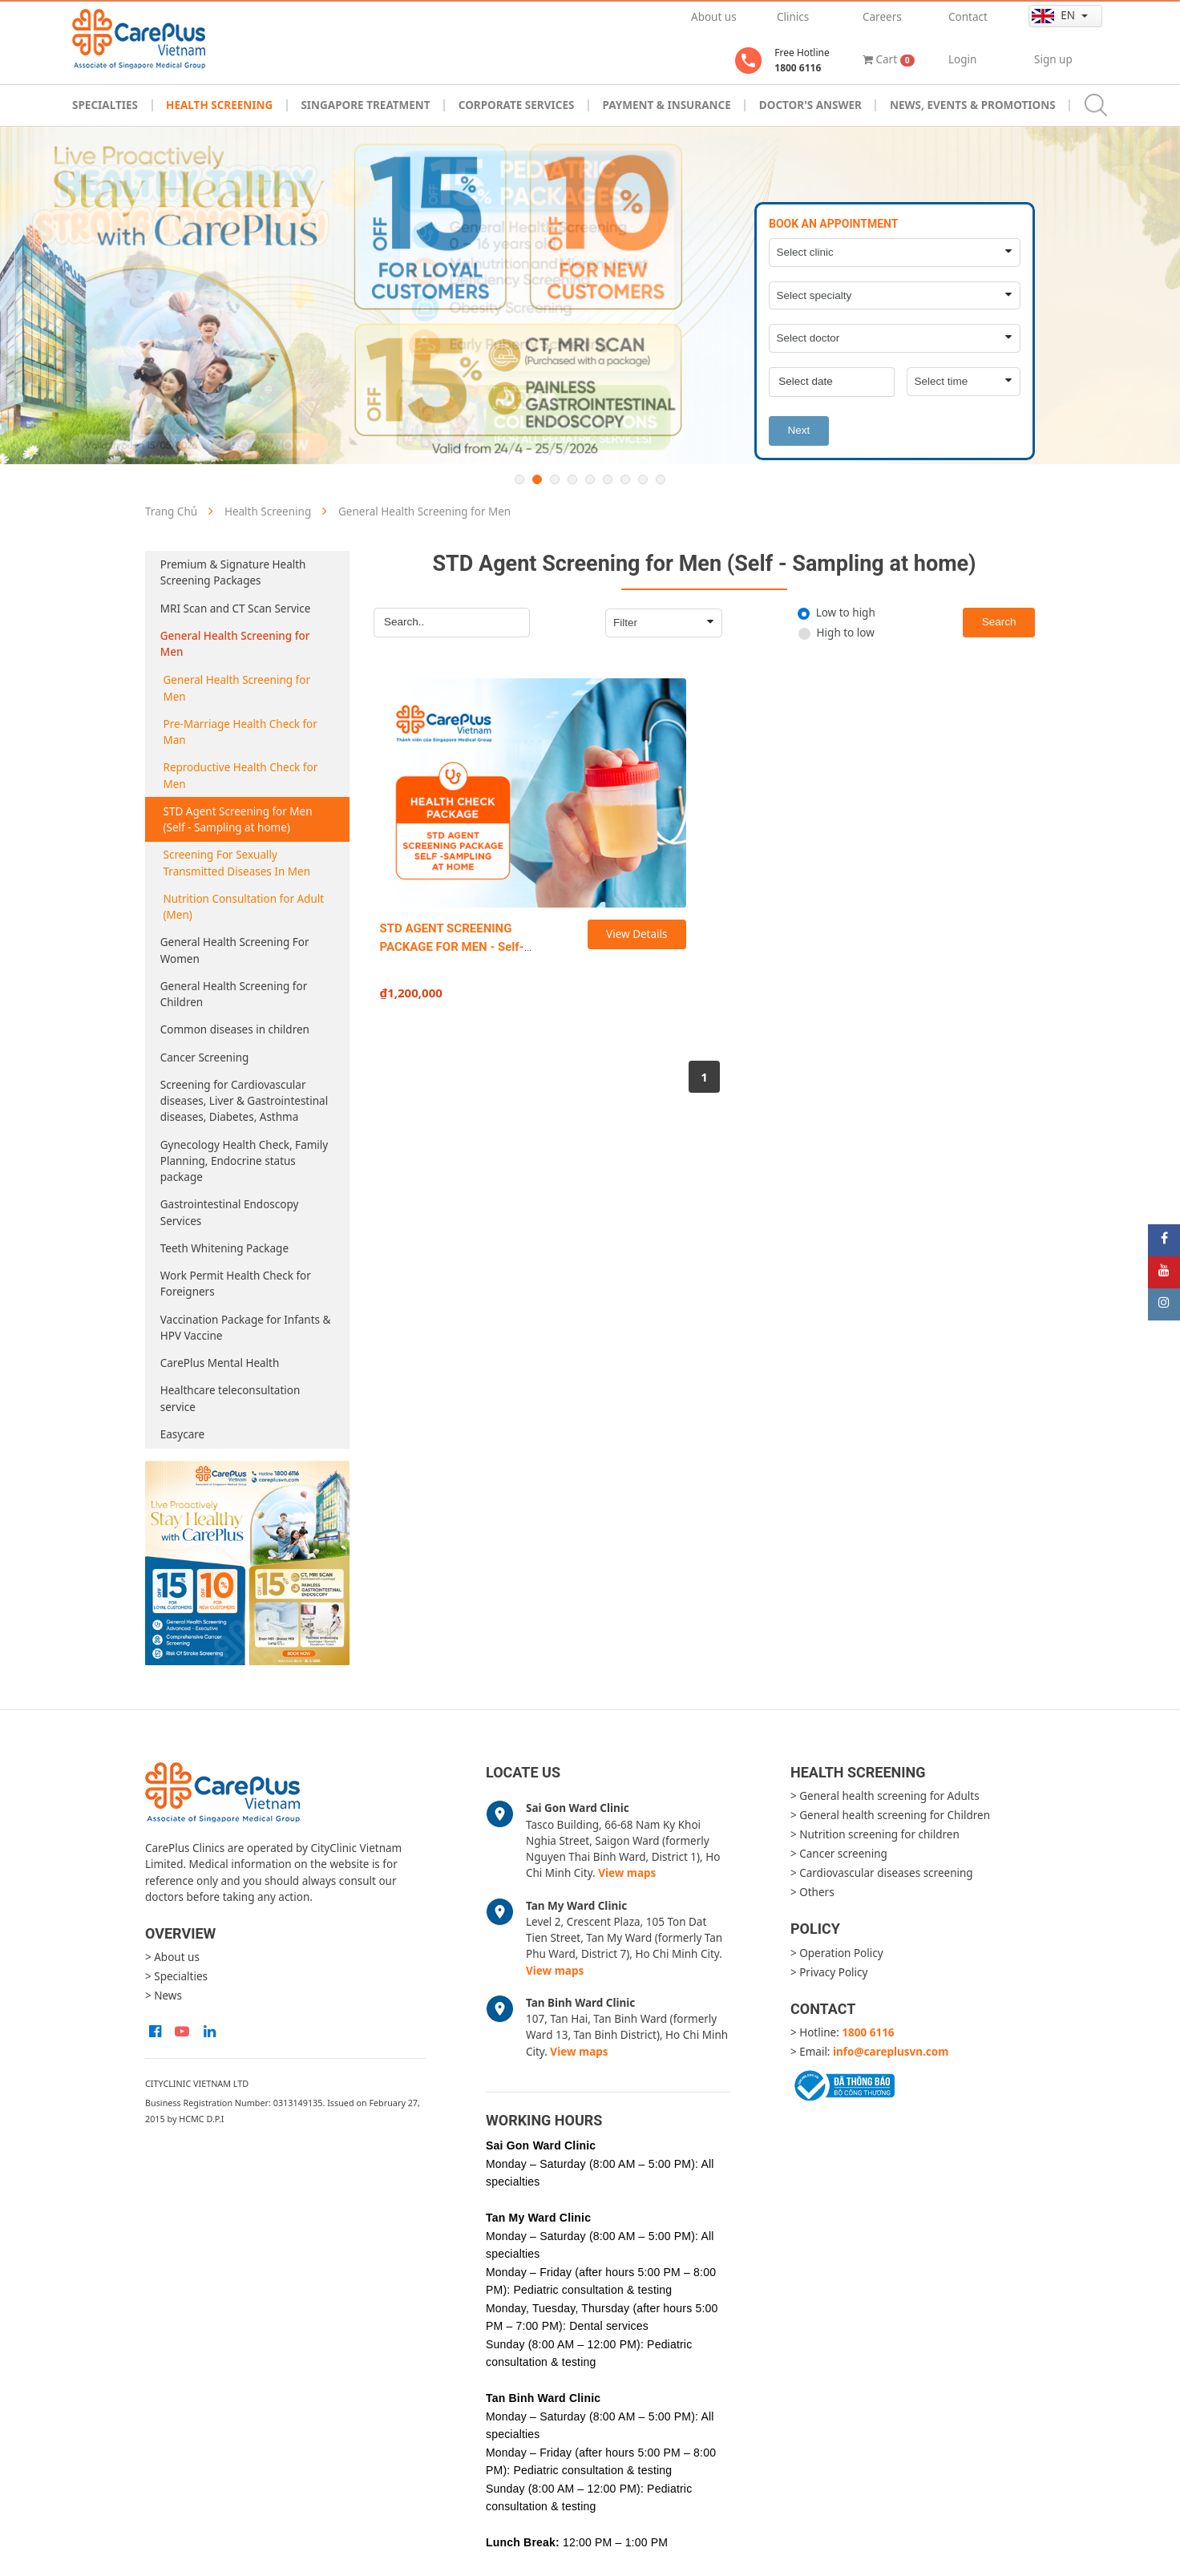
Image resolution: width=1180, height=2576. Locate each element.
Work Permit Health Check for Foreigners (235, 1283)
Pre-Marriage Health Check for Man (240, 732)
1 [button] (519, 479)
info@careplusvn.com (890, 2051)
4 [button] (572, 479)
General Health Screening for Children (233, 994)
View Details (636, 934)
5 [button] (590, 479)
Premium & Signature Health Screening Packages (233, 572)
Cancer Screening (204, 1057)
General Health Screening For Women (234, 950)
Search (999, 622)
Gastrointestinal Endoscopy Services (229, 1212)
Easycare (182, 1434)
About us (714, 17)
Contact (968, 17)
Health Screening (219, 105)
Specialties (105, 105)
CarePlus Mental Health (220, 1363)
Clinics (793, 17)
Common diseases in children (234, 1029)
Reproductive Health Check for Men (241, 775)
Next (798, 430)
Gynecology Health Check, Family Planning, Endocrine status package (244, 1161)
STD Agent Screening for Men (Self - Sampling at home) (238, 819)
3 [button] (555, 479)
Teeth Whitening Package (224, 1248)
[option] (590, 296)
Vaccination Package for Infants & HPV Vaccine (245, 1327)
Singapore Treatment (365, 105)
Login (962, 59)
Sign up (1053, 59)
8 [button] (643, 479)
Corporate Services (517, 105)
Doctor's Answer (810, 105)
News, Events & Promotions (973, 105)
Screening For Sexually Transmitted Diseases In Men (237, 862)
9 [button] (660, 479)
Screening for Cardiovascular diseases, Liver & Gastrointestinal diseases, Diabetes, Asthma (244, 1101)
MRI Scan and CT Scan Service (235, 608)
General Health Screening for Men (235, 644)
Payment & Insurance (667, 105)
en (1054, 15)
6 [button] (607, 479)
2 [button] (537, 479)
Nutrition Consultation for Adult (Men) (244, 907)
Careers (882, 17)
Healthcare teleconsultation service (230, 1398)
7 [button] (625, 479)
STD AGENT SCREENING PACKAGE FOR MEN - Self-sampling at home (452, 946)
